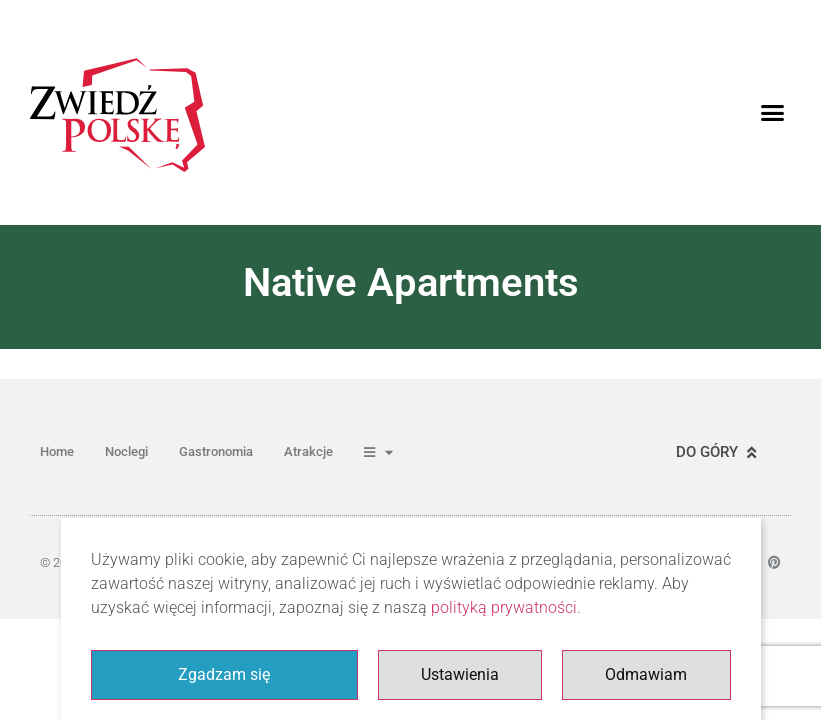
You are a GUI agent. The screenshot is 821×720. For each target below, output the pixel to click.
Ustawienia (460, 674)
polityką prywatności (504, 607)
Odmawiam (646, 674)
